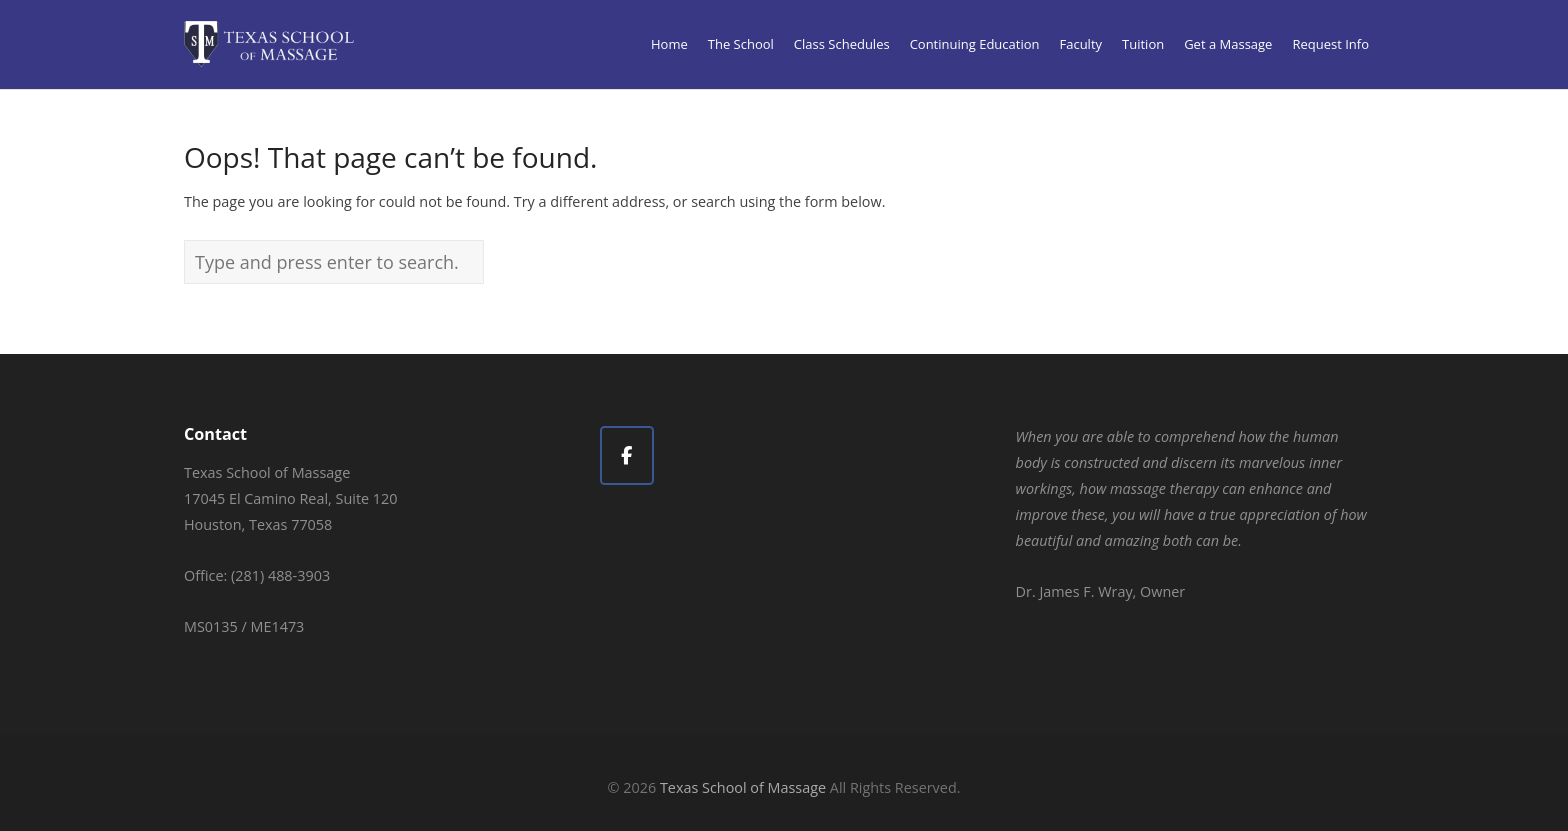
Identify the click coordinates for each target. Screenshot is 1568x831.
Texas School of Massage (743, 787)
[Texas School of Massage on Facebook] (627, 455)
